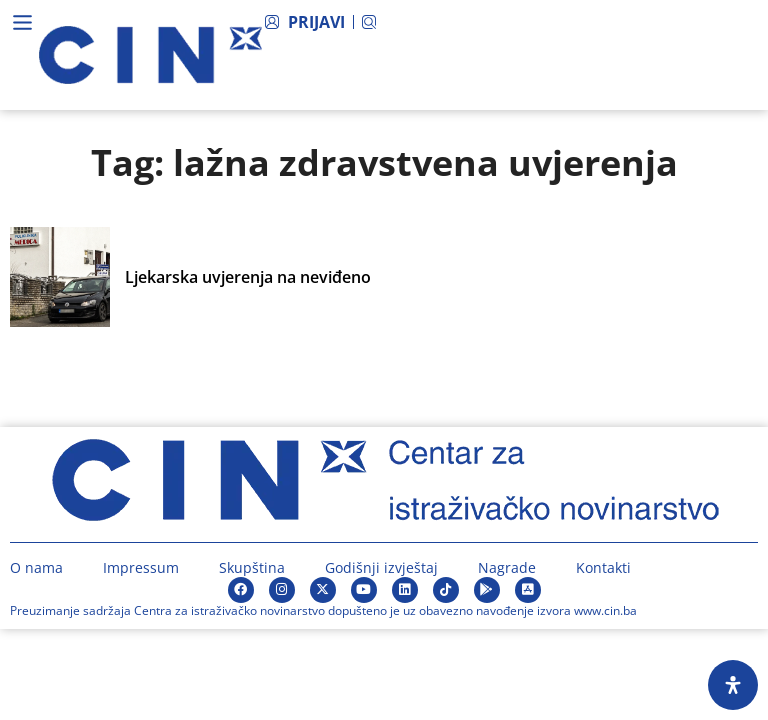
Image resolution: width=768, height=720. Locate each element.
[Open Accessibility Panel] (733, 685)
